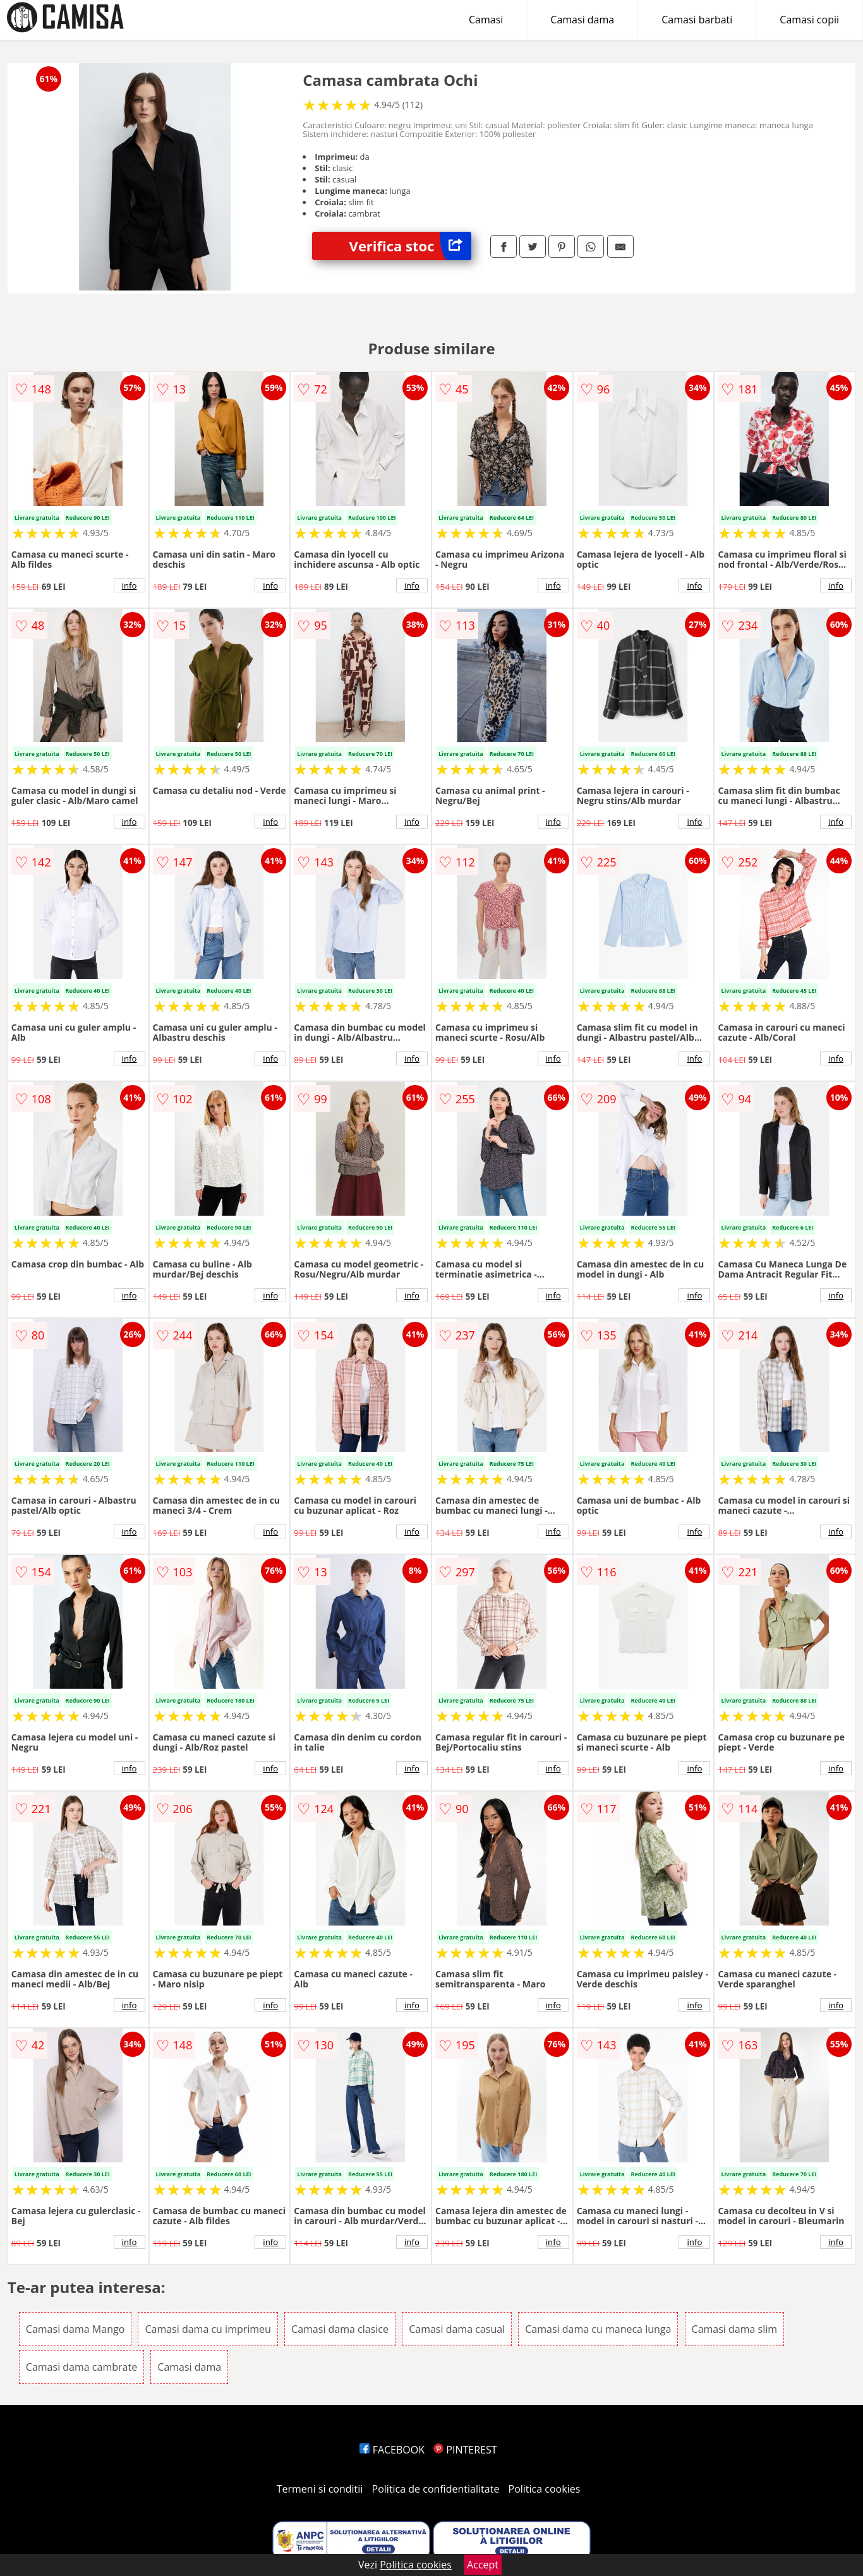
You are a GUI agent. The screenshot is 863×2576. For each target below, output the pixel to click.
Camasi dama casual (457, 2329)
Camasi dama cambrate (81, 2367)
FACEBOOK (392, 2450)
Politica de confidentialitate (436, 2489)
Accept (482, 2565)
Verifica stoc (410, 246)
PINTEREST (465, 2450)
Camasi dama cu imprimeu (208, 2329)
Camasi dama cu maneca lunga (598, 2329)
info (129, 585)
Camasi (486, 20)
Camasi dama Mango (75, 2329)
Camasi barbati (696, 20)
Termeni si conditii (320, 2489)
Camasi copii (809, 20)
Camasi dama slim (735, 2329)
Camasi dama (582, 20)
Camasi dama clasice (340, 2329)
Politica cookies (545, 2489)
